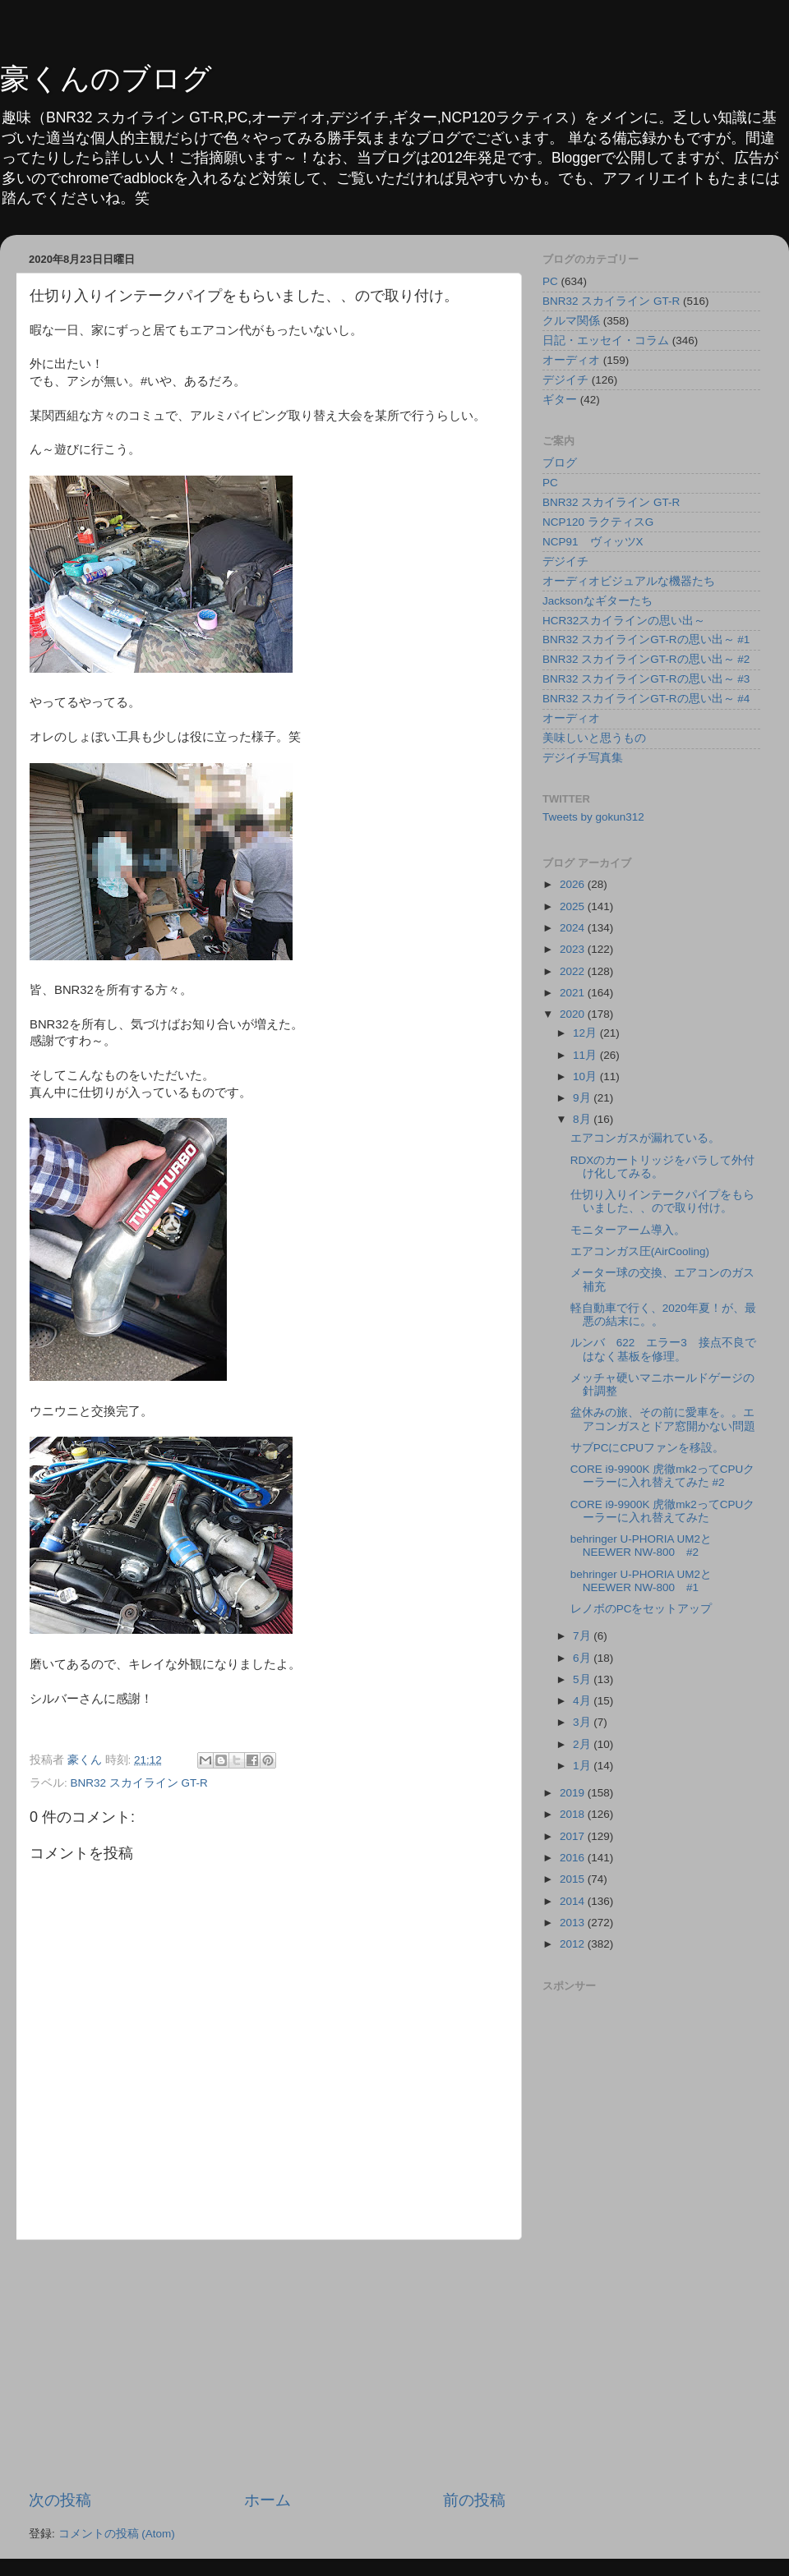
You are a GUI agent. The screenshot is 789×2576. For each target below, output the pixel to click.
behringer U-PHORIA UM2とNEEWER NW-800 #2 (641, 1545)
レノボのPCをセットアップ (641, 1609)
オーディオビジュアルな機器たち (628, 581)
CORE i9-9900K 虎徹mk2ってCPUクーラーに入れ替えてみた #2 (662, 1475)
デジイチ (565, 380)
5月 (583, 1679)
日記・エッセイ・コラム (605, 340)
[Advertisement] (267, 2365)
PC (550, 281)
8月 (583, 1119)
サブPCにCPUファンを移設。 (647, 1448)
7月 (583, 1636)
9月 (583, 1098)
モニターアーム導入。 (627, 1230)
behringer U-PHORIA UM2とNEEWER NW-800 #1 (641, 1581)
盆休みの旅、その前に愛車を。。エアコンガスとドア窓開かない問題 (662, 1419)
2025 (574, 906)
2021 (574, 993)
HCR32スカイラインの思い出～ (623, 620)
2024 (574, 928)
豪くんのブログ (106, 78)
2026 (574, 884)
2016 (574, 1858)
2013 (574, 1922)
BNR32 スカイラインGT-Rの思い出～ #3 (646, 679)
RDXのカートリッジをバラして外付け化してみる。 (662, 1167)
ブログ (559, 463)
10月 (586, 1076)
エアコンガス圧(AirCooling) (639, 1251)
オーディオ (571, 360)
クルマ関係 (571, 321)
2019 (574, 1793)
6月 (583, 1658)
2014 (574, 1901)
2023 (574, 949)
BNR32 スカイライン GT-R (139, 1783)
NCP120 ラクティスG (597, 522)
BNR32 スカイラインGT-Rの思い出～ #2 (646, 659)
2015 (574, 1879)
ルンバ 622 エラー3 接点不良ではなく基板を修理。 (663, 1349)
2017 (574, 1836)
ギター (559, 399)
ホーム (267, 2500)
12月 (586, 1033)
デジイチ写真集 (582, 758)
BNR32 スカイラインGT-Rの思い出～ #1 (646, 639)
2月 (583, 1744)
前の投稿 (474, 2500)
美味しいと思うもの (594, 738)
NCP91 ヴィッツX (593, 542)
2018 (574, 1814)
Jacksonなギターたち (597, 601)
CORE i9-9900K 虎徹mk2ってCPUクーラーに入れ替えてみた (662, 1511)
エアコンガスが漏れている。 (645, 1138)
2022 (574, 971)
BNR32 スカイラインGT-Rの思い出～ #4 (646, 698)
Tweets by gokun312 (593, 817)
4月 (583, 1701)
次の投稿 (60, 2500)
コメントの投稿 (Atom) (116, 2534)
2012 (574, 1944)
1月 (583, 1766)
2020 (574, 1014)
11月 (586, 1055)
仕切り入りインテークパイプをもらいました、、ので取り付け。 (662, 1201)
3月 (583, 1722)
